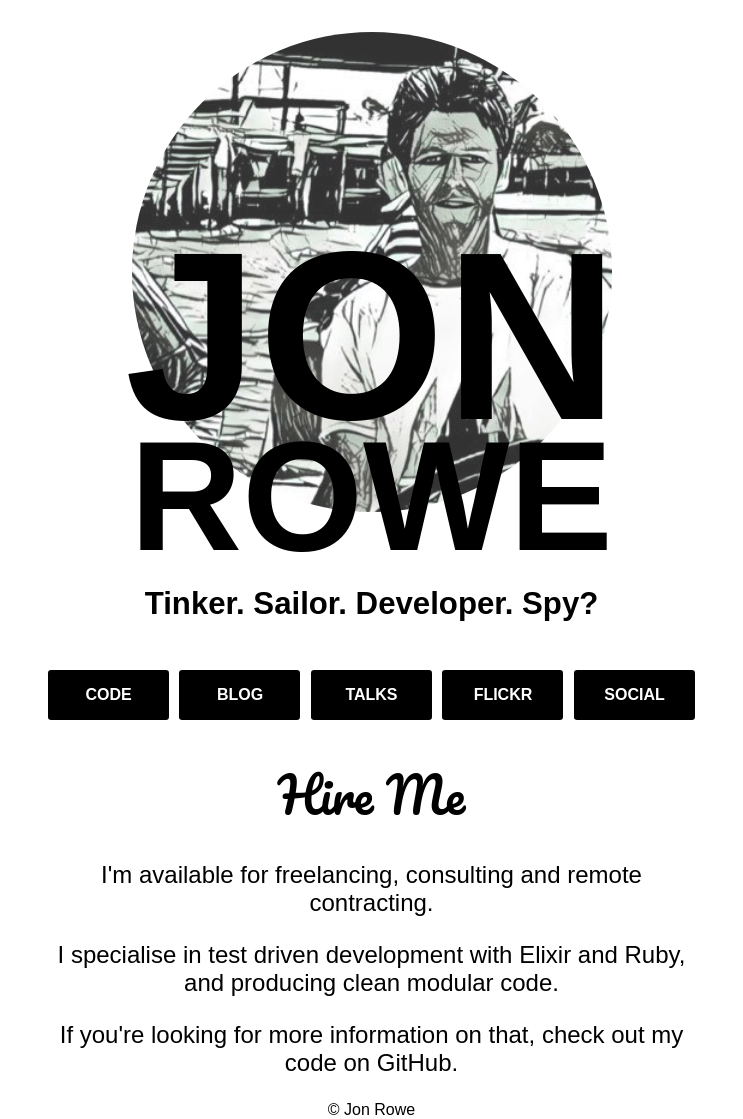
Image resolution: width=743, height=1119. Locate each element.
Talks (371, 694)
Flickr (503, 694)
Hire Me (371, 794)
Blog (240, 694)
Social (634, 694)
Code (108, 694)
